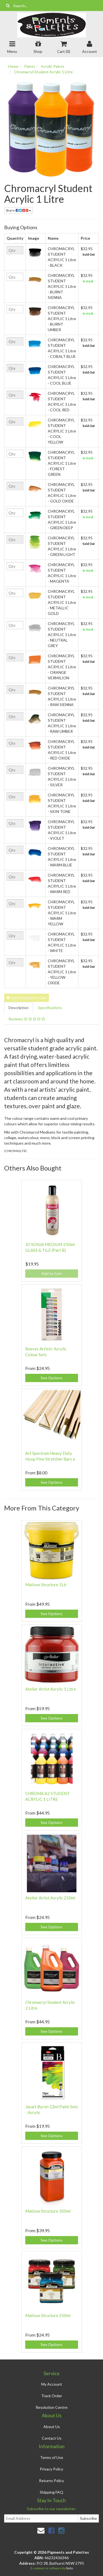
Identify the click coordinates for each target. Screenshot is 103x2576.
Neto (69, 2568)
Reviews (27, 1019)
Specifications (50, 1007)
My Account (51, 2384)
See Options (51, 1377)
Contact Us (52, 2438)
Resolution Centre (52, 2407)
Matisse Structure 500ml (48, 2211)
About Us (51, 2426)
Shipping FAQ (51, 2492)
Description (19, 1007)
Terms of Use (51, 2457)
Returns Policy (51, 2480)
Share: (18, 210)
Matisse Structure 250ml (48, 2315)
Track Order (51, 2395)
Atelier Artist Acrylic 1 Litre (50, 1688)
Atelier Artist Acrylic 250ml (50, 1897)
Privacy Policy (51, 2469)
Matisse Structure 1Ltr (46, 1584)
